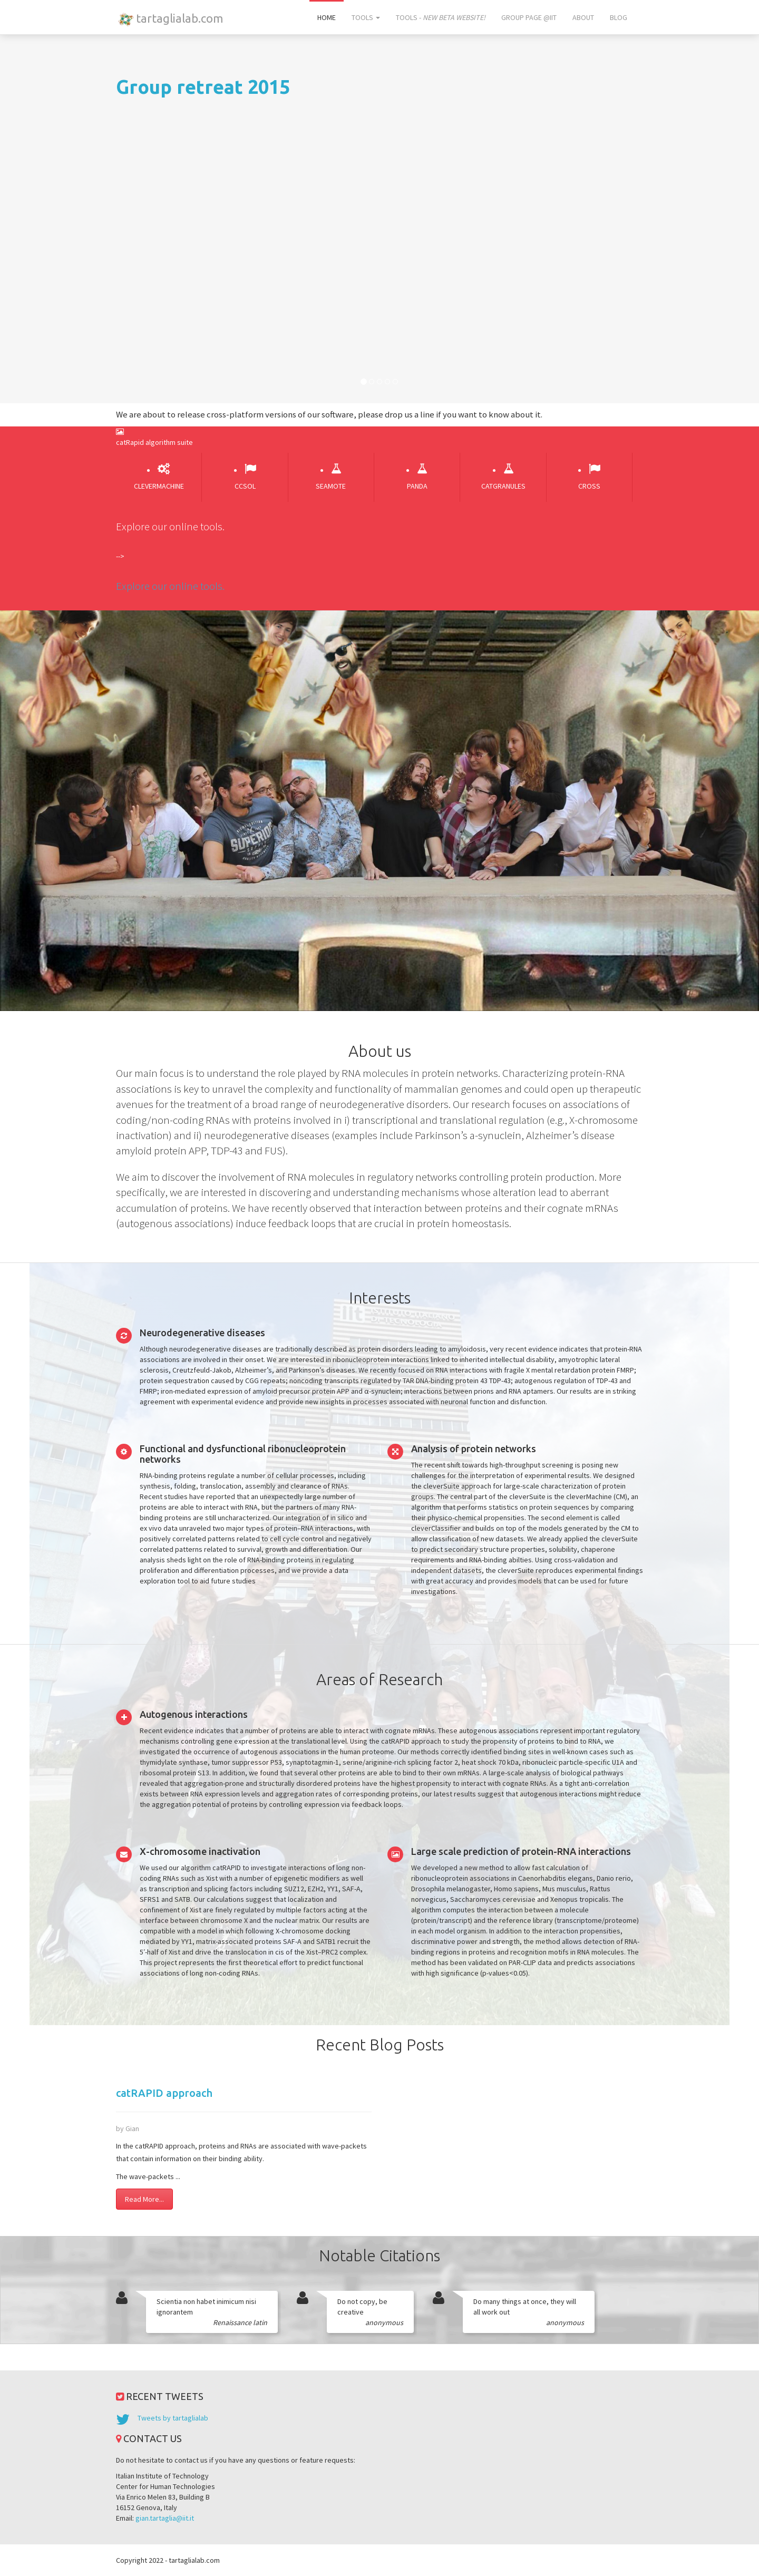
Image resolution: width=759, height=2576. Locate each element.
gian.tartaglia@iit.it (164, 2518)
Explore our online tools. (170, 586)
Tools (366, 17)
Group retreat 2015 (203, 87)
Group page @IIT (529, 17)
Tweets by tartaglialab (173, 2418)
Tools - (440, 17)
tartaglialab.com (169, 18)
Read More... (144, 2199)
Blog (618, 17)
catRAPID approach (164, 2093)
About (583, 17)
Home (326, 17)
